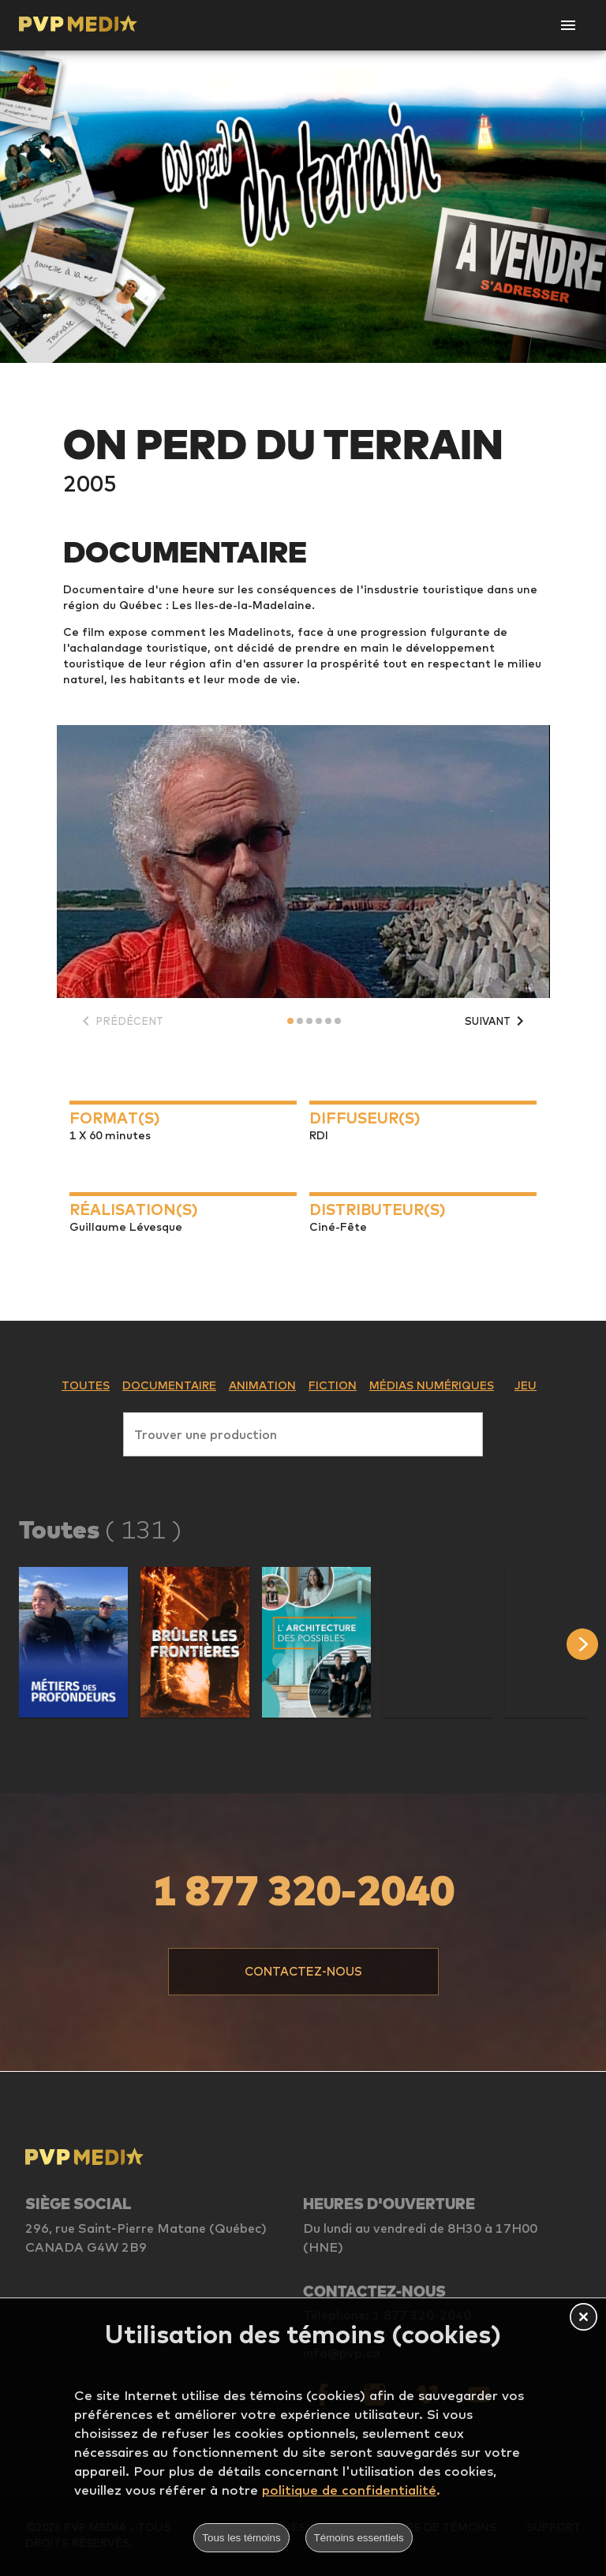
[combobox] (303, 1431)
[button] (73, 1642)
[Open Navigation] (568, 25)
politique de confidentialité (349, 2489)
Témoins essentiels (359, 2538)
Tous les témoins (241, 2538)
